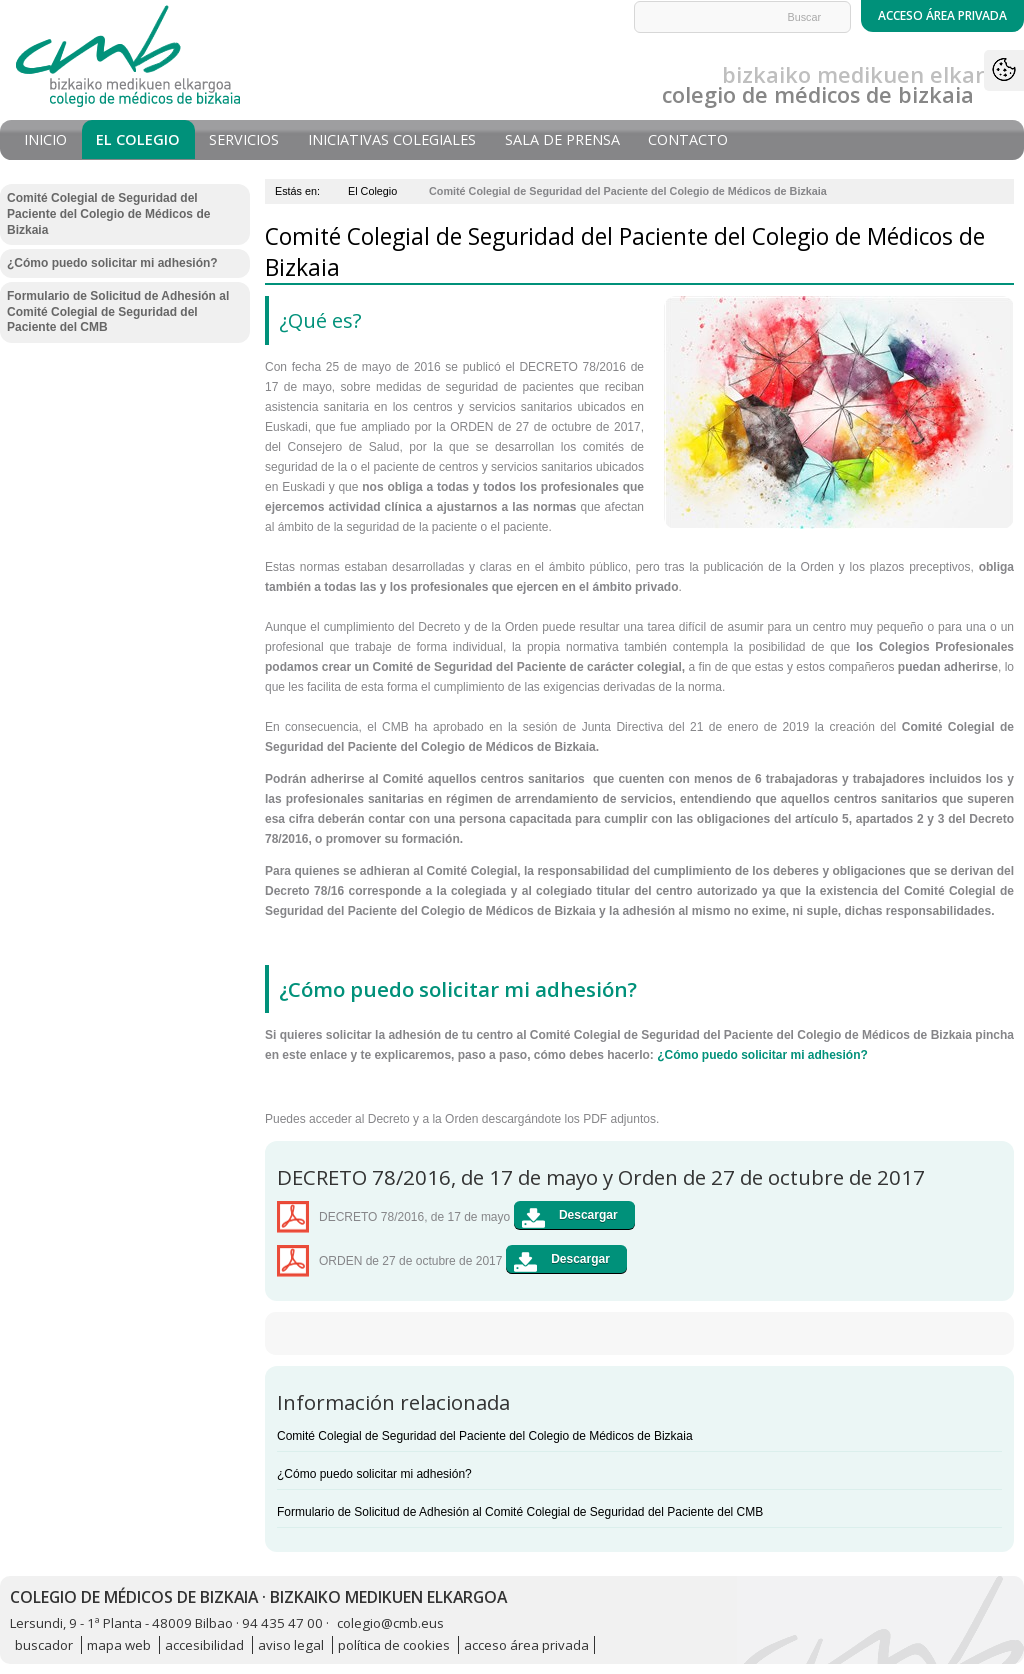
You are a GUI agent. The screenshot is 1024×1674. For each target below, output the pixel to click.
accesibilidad (204, 1645)
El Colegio (138, 139)
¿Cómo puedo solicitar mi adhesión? (762, 1055)
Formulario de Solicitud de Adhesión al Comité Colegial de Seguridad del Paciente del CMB (520, 1512)
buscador (44, 1645)
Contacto (688, 139)
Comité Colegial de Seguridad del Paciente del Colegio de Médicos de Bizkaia (485, 1436)
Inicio (45, 139)
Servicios (244, 139)
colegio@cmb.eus (390, 1623)
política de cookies (394, 1645)
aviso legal (291, 1645)
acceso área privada (526, 1645)
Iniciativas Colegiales (392, 139)
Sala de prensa (562, 139)
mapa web (119, 1645)
